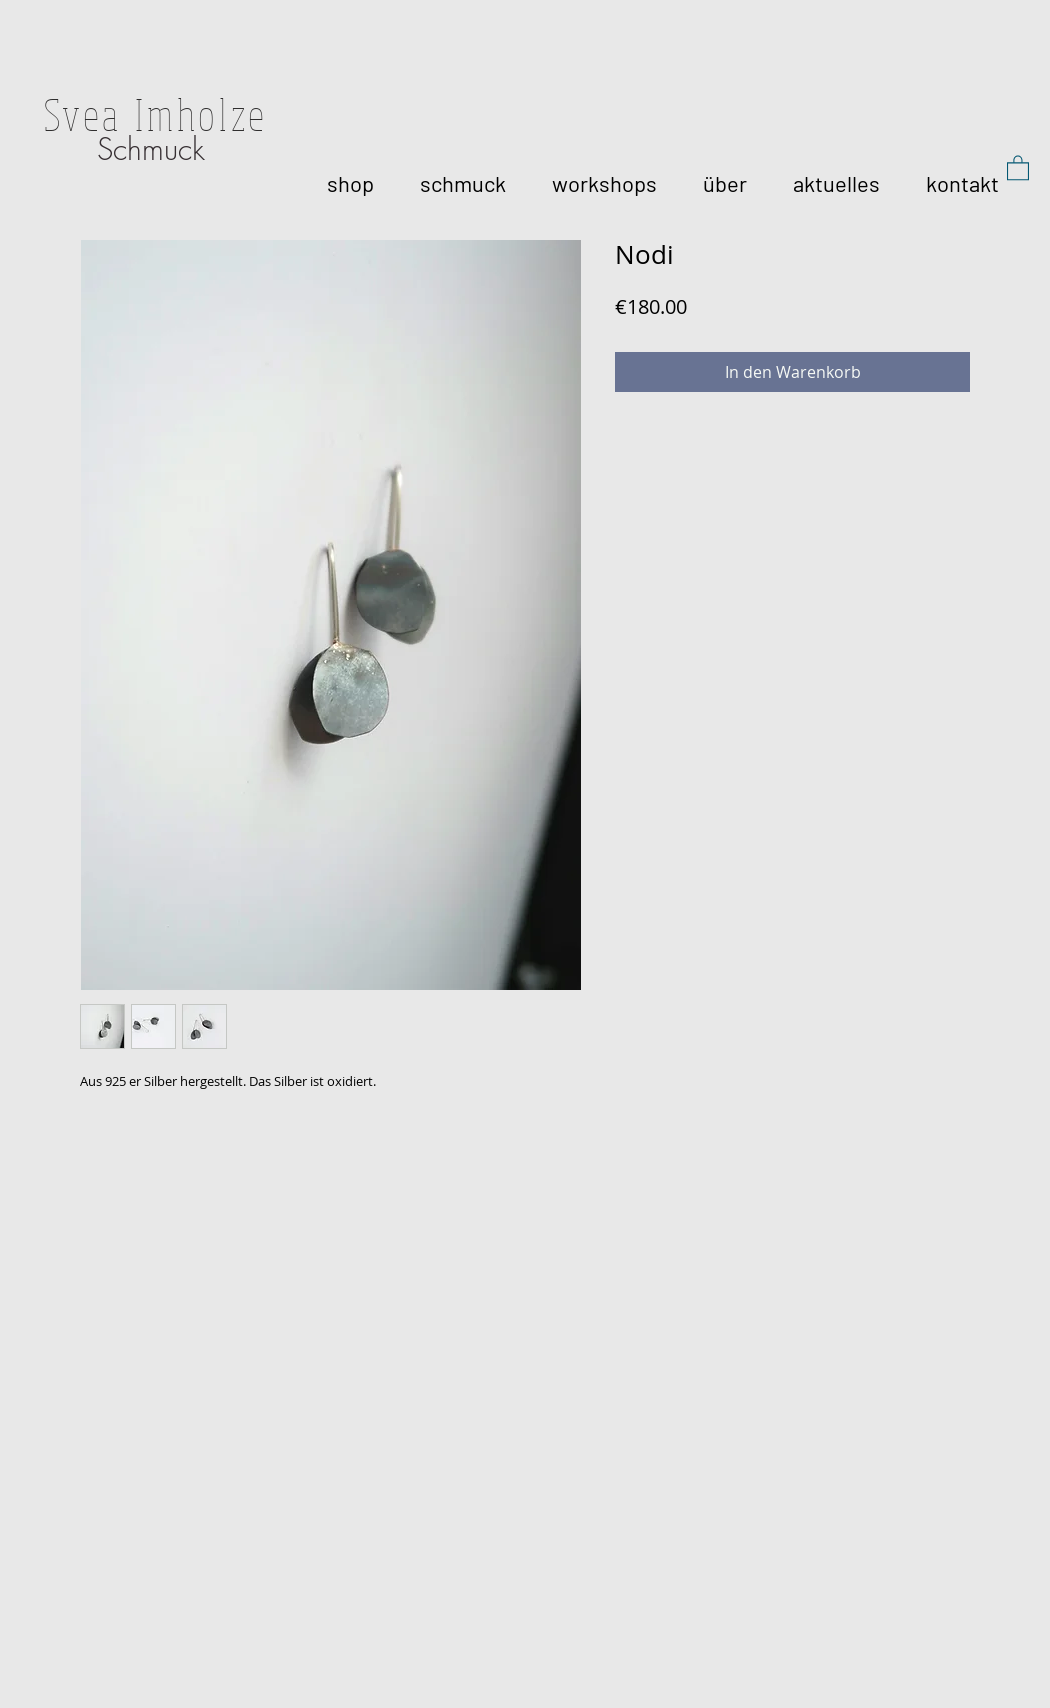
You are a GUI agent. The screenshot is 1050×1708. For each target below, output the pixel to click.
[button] (1018, 167)
